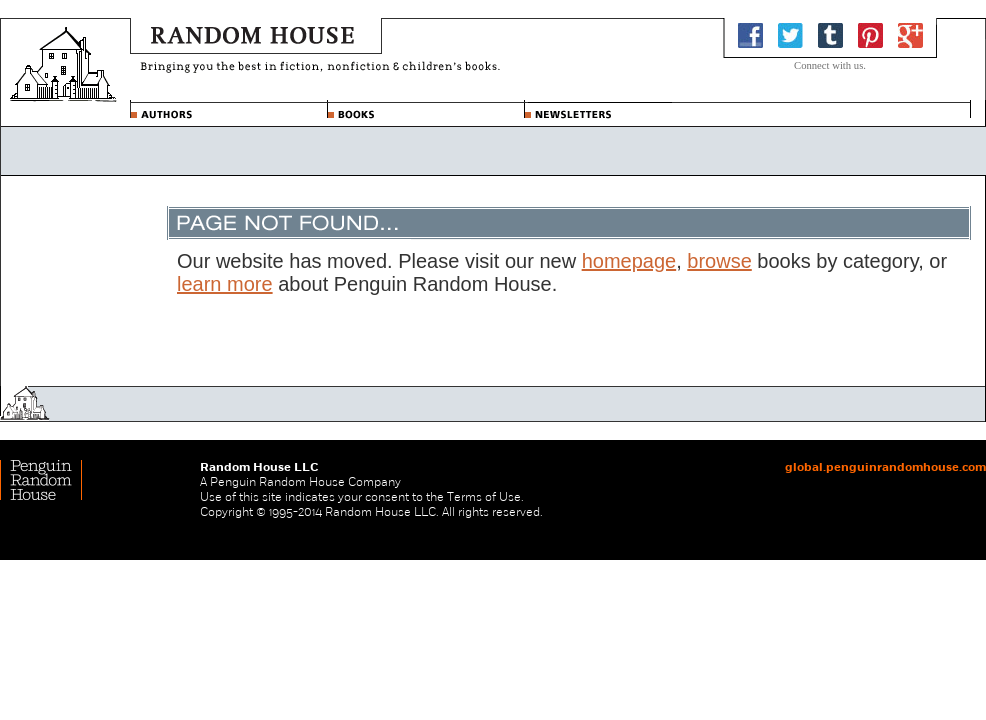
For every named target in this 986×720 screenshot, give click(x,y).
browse (719, 261)
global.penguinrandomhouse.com (885, 467)
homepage (629, 261)
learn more (225, 284)
